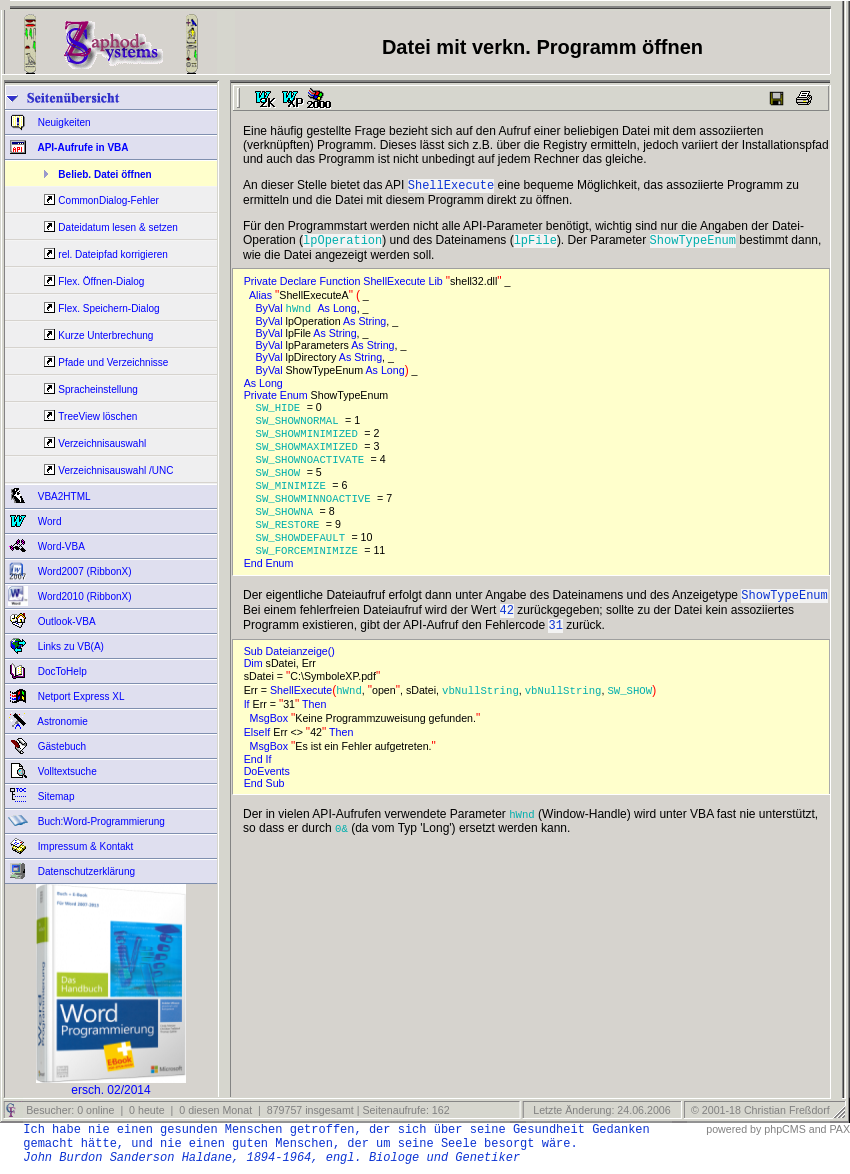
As (325, 313)
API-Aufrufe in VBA (82, 147)
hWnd (302, 313)
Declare (300, 285)
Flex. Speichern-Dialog (108, 308)
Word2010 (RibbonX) (83, 596)
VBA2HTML (63, 496)
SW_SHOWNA (288, 525)
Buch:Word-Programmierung (100, 821)
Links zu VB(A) (69, 646)
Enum (295, 400)
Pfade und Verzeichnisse (113, 362)
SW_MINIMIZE (294, 497)
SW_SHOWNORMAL (301, 427)
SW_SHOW (281, 483)
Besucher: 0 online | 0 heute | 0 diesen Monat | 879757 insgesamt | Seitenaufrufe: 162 (236, 1110)
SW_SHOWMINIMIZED (310, 441)
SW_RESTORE (291, 539)
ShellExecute (395, 285)
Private (262, 285)
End (255, 580)
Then (315, 727)
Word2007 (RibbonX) (83, 571)
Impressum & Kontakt (84, 846)
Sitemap (54, 796)
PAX (839, 1129)
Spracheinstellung (98, 389)
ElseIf (259, 755)
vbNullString (480, 713)
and (818, 1129)
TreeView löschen (97, 416)
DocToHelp (61, 671)
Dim (255, 686)
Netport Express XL (79, 696)
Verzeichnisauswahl (102, 443)
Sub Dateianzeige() (292, 674)
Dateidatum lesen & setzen (118, 227)
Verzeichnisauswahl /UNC (115, 470)
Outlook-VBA (65, 621)
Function (341, 285)
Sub (277, 806)
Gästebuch (60, 746)
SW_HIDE (281, 413)
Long (345, 313)
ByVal (271, 313)
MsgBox (270, 741)
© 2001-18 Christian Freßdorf (760, 1110)
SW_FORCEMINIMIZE (310, 567)
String (372, 326)
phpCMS (784, 1129)
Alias (262, 299)
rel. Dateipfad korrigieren (113, 254)
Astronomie (61, 721)
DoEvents (268, 794)
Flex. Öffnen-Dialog (101, 281)
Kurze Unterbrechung (105, 335)
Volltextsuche (66, 771)
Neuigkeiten (63, 122)
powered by (733, 1129)
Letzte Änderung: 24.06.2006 (600, 1110)
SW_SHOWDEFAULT (304, 553)
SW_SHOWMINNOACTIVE (316, 511)
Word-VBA (60, 546)
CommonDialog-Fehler (108, 200)
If (248, 727)
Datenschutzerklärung (85, 871)
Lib (437, 285)
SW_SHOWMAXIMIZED (310, 455)
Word (48, 521)
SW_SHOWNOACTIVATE (313, 469)
